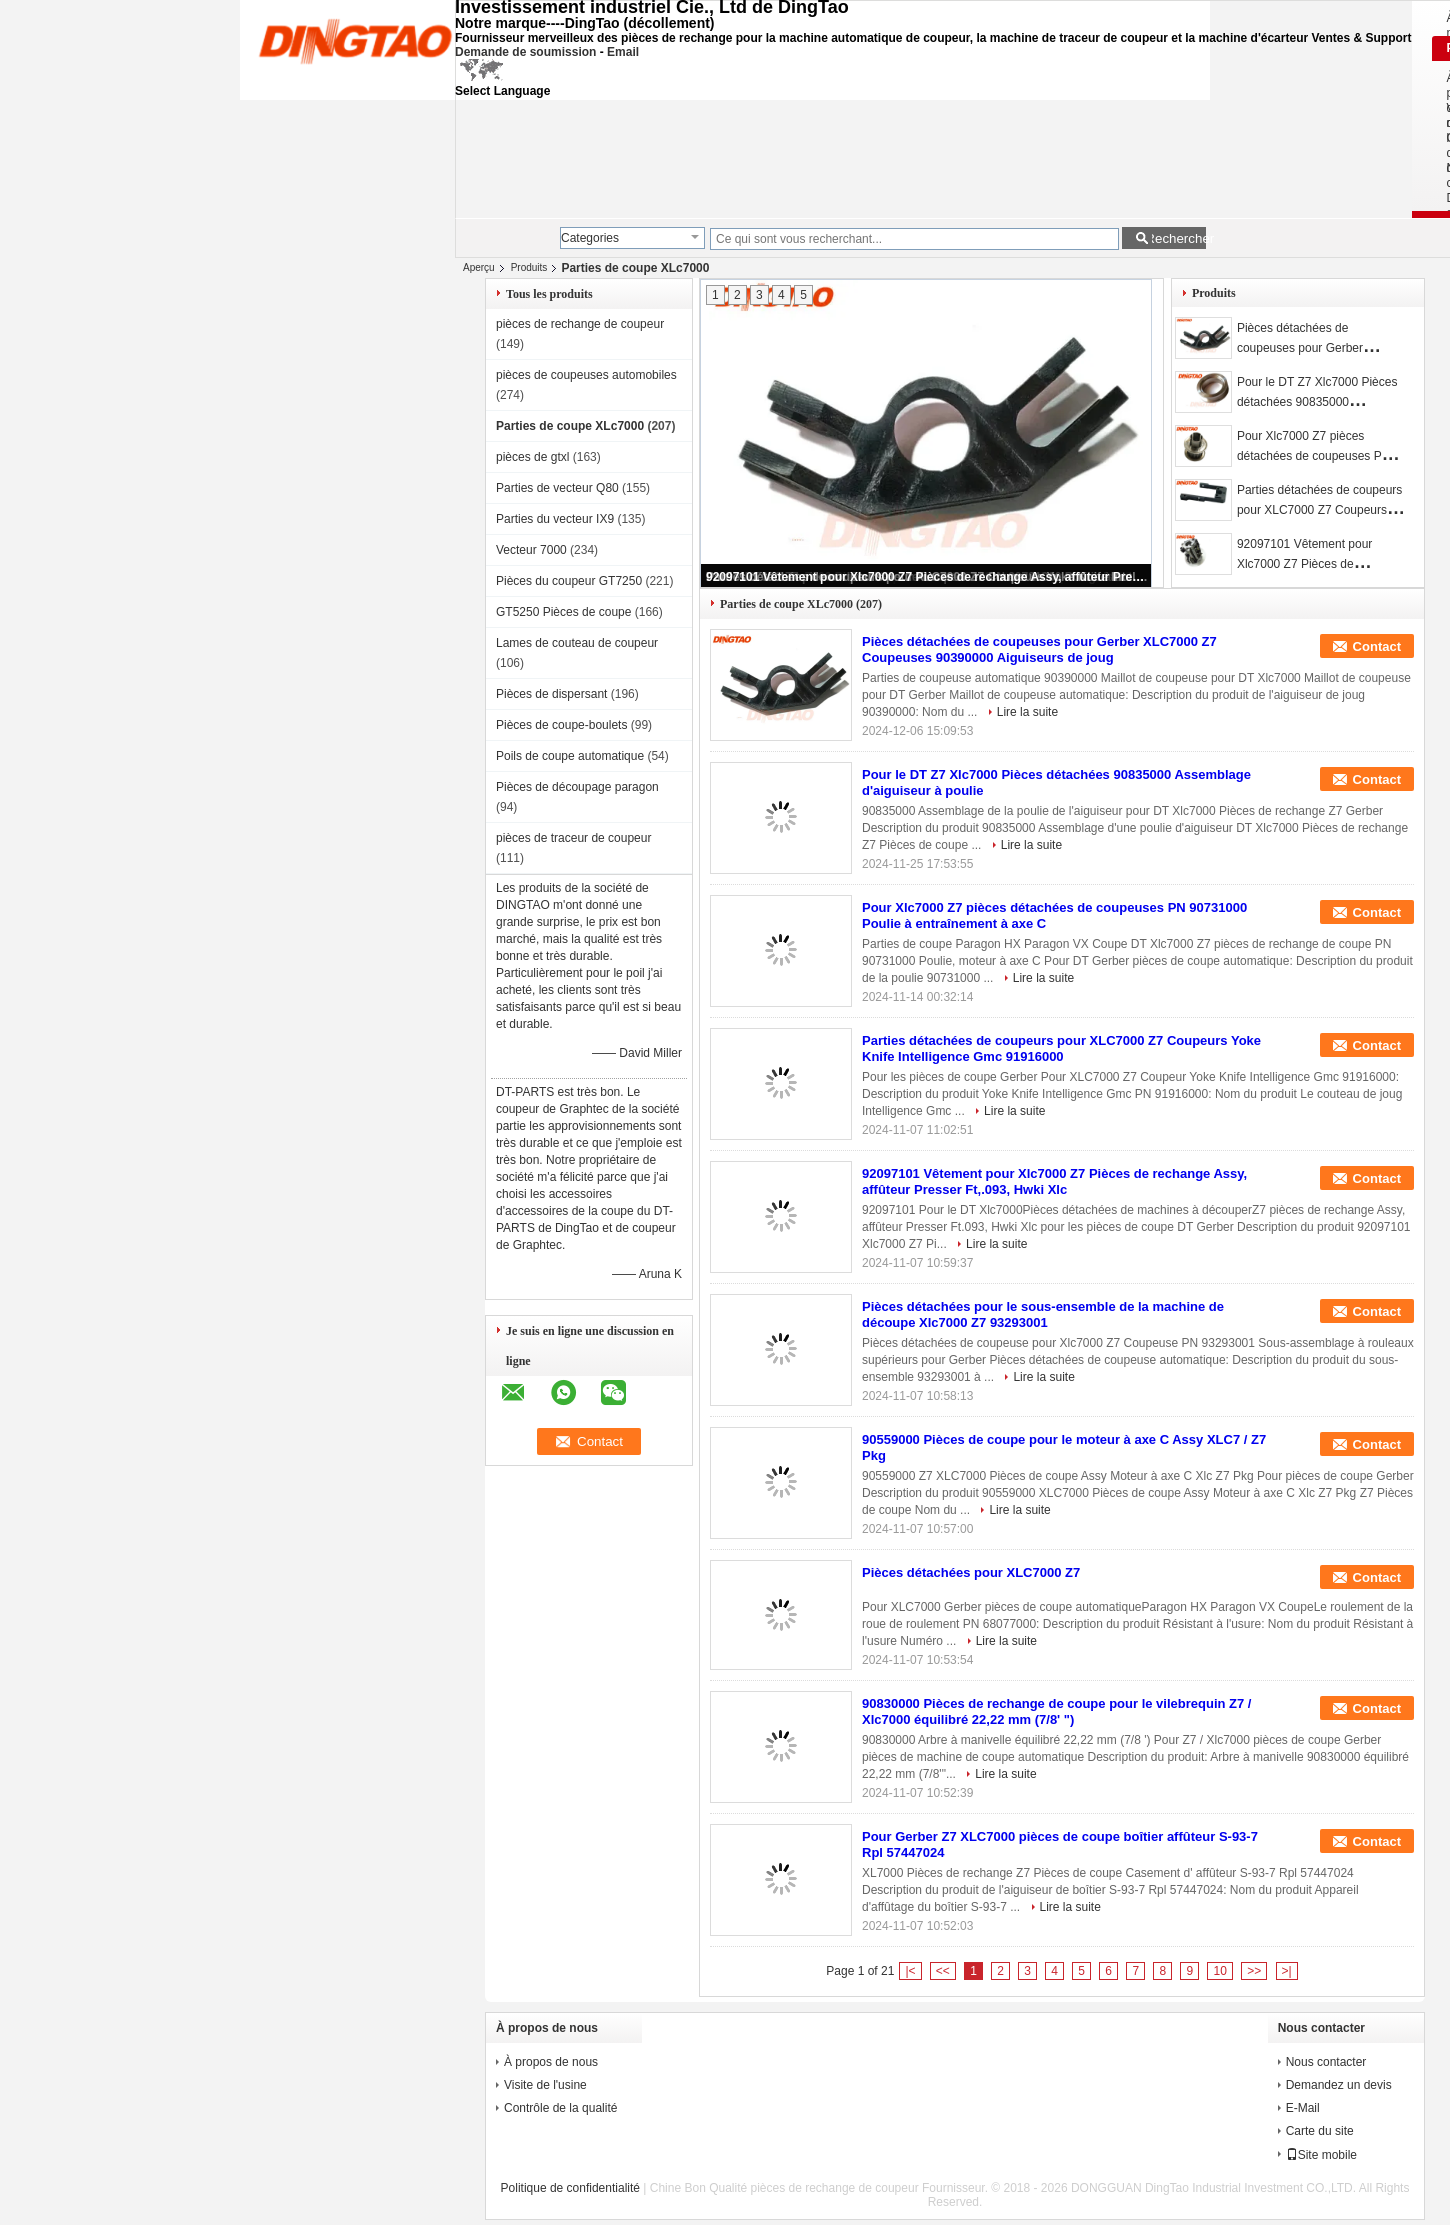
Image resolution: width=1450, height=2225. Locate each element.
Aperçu (479, 267)
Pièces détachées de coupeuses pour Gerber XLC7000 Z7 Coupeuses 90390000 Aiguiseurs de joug (1039, 649)
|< (910, 1971)
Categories (590, 238)
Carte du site (1320, 2131)
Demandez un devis (1339, 2085)
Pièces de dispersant (551, 694)
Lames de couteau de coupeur (577, 643)
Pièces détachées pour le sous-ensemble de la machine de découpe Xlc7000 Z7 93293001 (1043, 1314)
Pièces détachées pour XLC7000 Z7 (971, 1572)
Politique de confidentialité (570, 2188)
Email (623, 52)
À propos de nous (551, 2062)
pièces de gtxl (532, 457)
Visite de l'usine (545, 2085)
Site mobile (1321, 2155)
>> (1254, 1971)
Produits (529, 267)
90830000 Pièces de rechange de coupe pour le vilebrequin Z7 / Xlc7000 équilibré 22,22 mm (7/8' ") (1056, 1711)
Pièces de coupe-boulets (561, 725)
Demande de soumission (525, 52)
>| (1287, 1971)
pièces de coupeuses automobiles (586, 375)
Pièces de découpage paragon (577, 787)
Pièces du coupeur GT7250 (569, 581)
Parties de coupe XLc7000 (570, 426)
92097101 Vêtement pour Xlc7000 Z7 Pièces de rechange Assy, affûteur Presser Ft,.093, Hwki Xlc (927, 577)
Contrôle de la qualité (560, 2108)
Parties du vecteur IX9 (555, 519)
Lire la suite (1027, 712)
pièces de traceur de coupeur (573, 838)
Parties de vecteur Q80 (557, 488)
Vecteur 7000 (531, 550)
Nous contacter (1326, 2062)
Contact (1377, 646)
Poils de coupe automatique (570, 756)
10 (1219, 1971)
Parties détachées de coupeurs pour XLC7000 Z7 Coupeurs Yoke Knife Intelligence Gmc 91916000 (1061, 1048)
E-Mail (1303, 2108)
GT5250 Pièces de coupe (563, 612)
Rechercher (1175, 238)
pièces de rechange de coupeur (580, 324)
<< (943, 1971)
